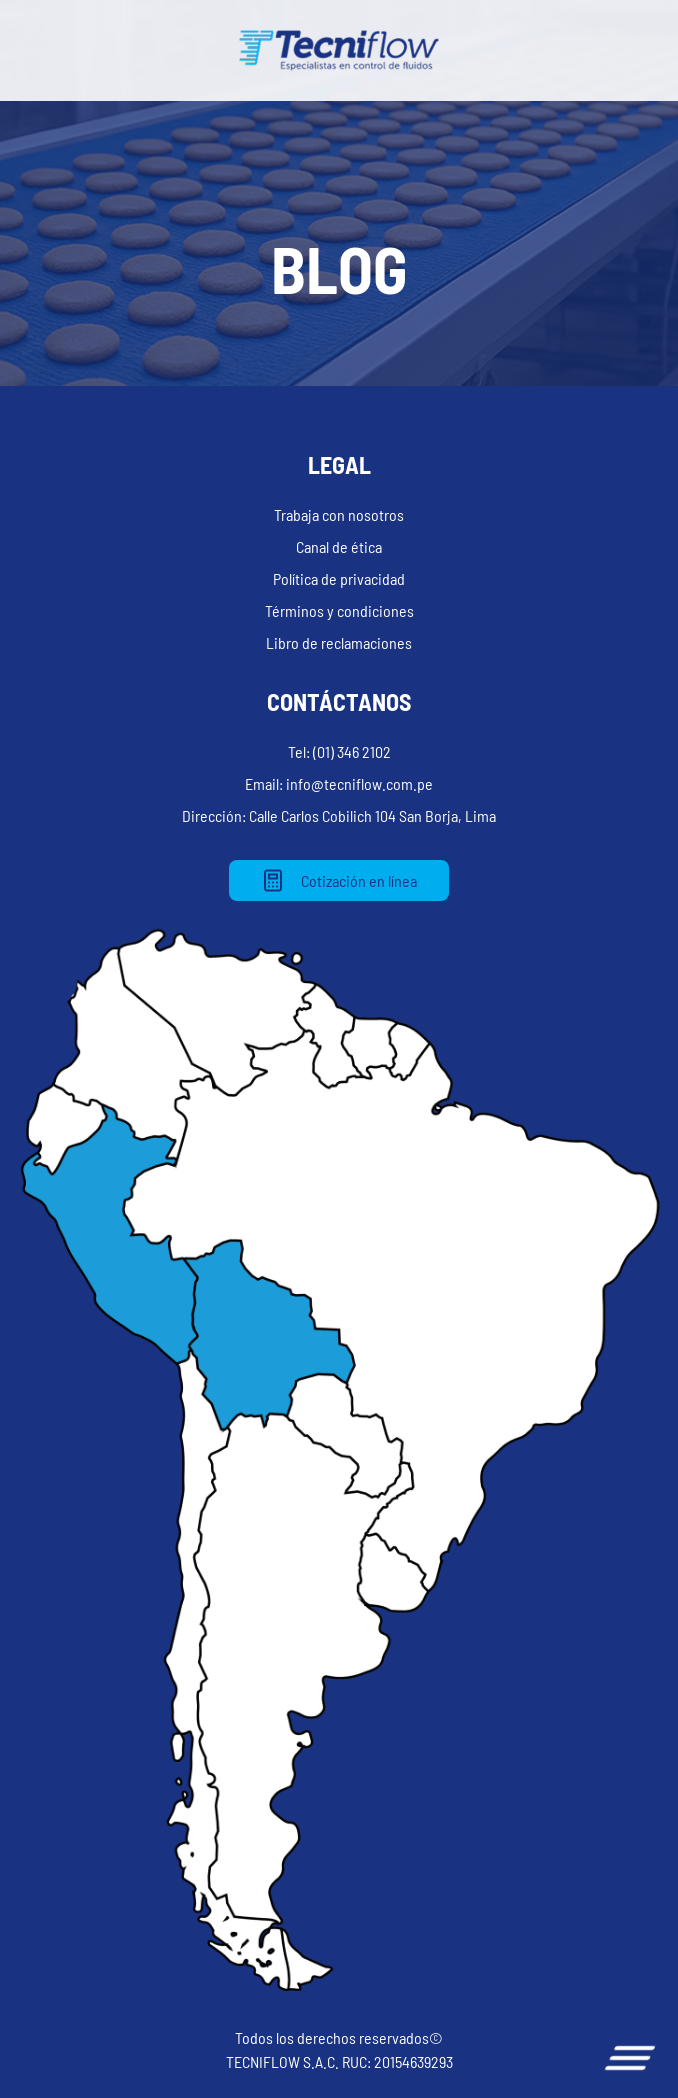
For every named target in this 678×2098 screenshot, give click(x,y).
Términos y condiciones (339, 610)
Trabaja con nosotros (339, 514)
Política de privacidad (339, 578)
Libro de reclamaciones (339, 642)
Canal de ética (339, 546)
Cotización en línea (339, 880)
